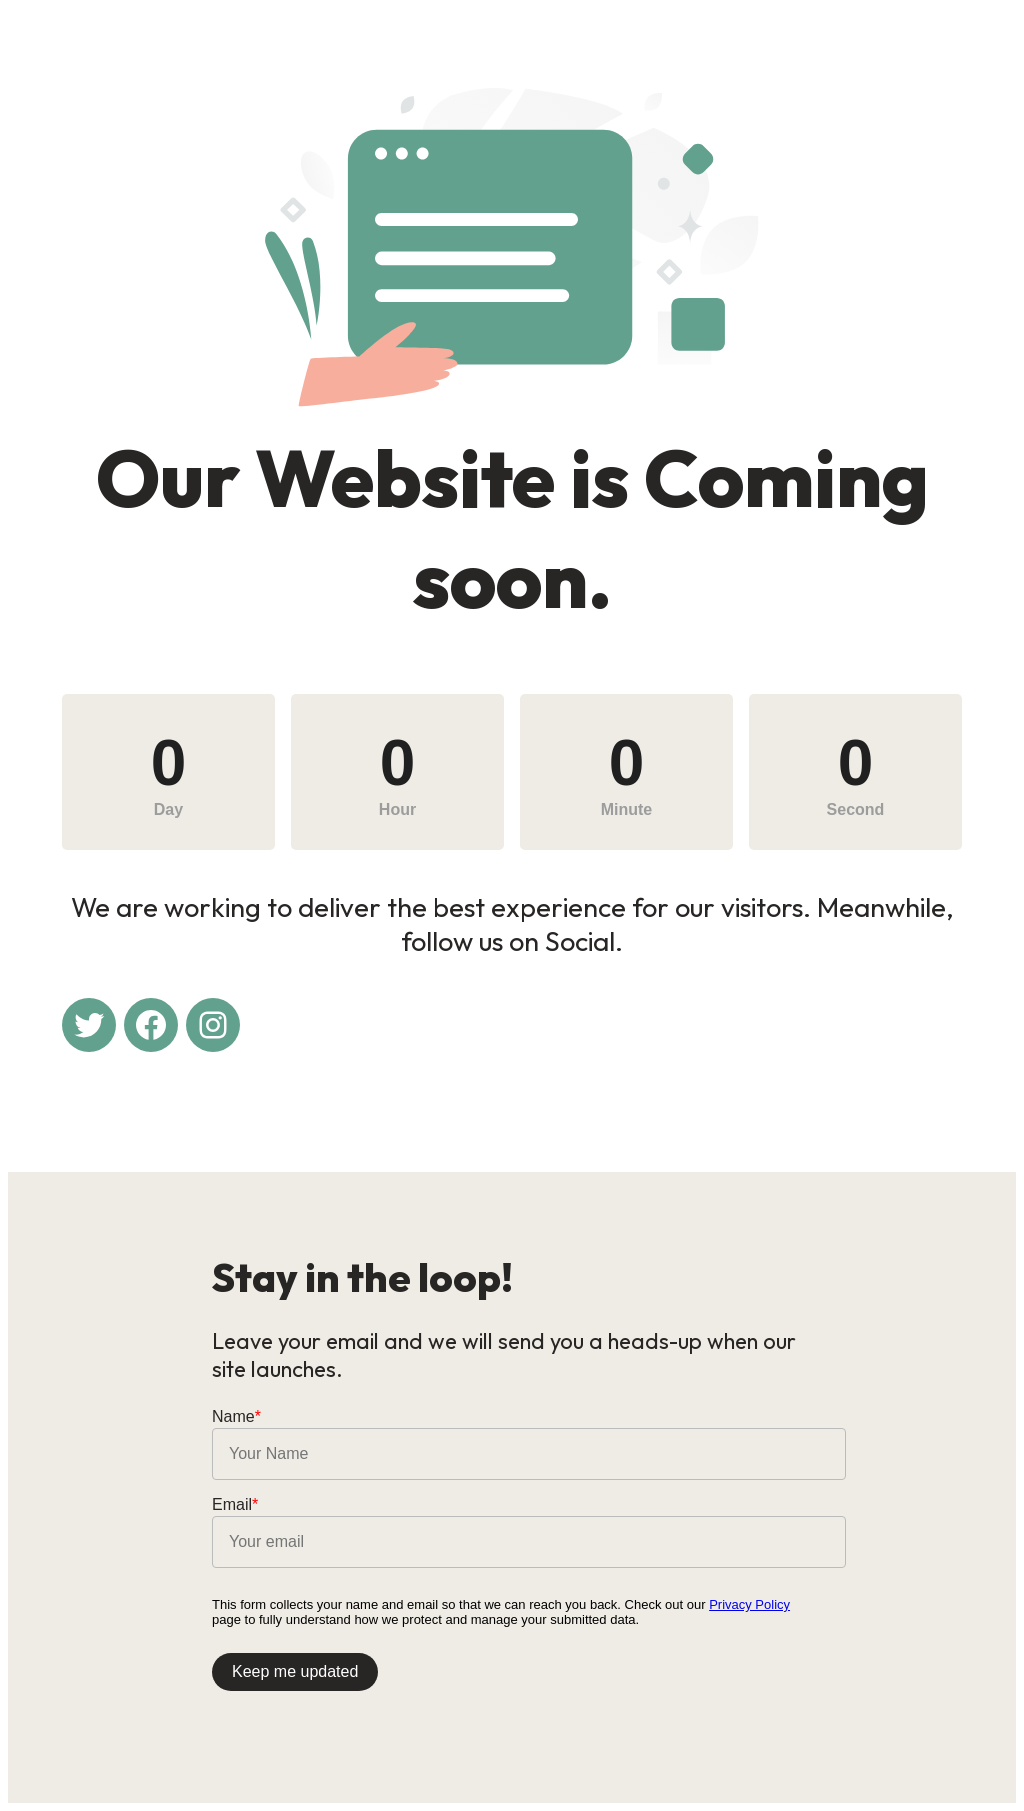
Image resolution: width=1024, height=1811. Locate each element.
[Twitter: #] (89, 1025)
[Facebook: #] (151, 1025)
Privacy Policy (749, 1604)
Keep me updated (295, 1671)
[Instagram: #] (213, 1025)
